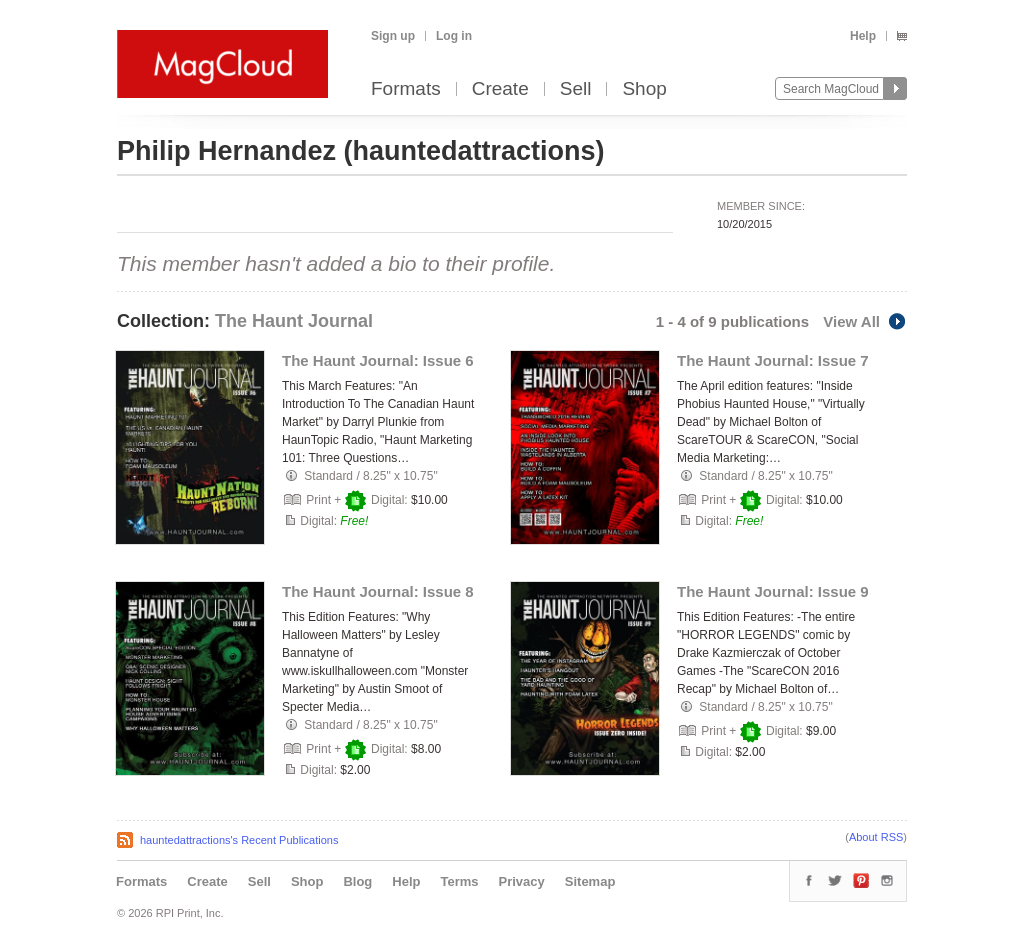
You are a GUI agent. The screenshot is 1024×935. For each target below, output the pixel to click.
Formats (406, 89)
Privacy (522, 881)
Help (863, 36)
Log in (454, 36)
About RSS (876, 837)
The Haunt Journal (294, 321)
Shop (644, 89)
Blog (357, 881)
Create (500, 89)
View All (865, 321)
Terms (459, 881)
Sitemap (590, 881)
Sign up (393, 36)
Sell (576, 89)
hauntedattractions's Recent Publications (239, 840)
